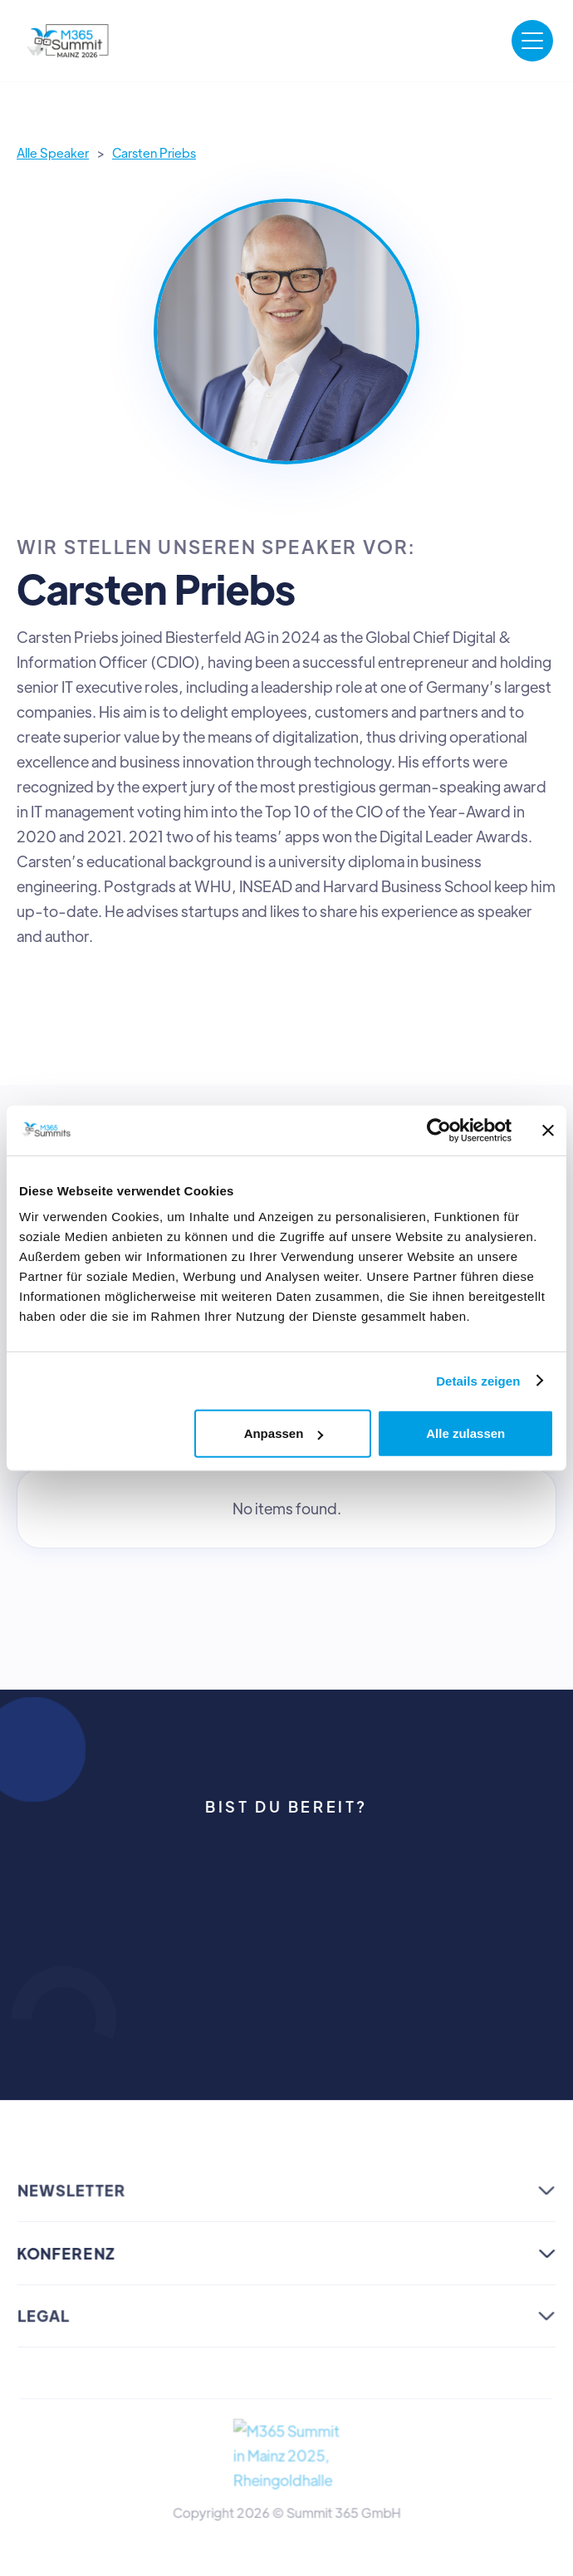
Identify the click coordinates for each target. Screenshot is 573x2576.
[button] (532, 40)
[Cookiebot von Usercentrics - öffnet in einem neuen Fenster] (439, 1129)
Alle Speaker (53, 152)
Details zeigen (478, 1380)
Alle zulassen (465, 1433)
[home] (68, 41)
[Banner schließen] (548, 1130)
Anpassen (284, 1433)
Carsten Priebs (154, 152)
